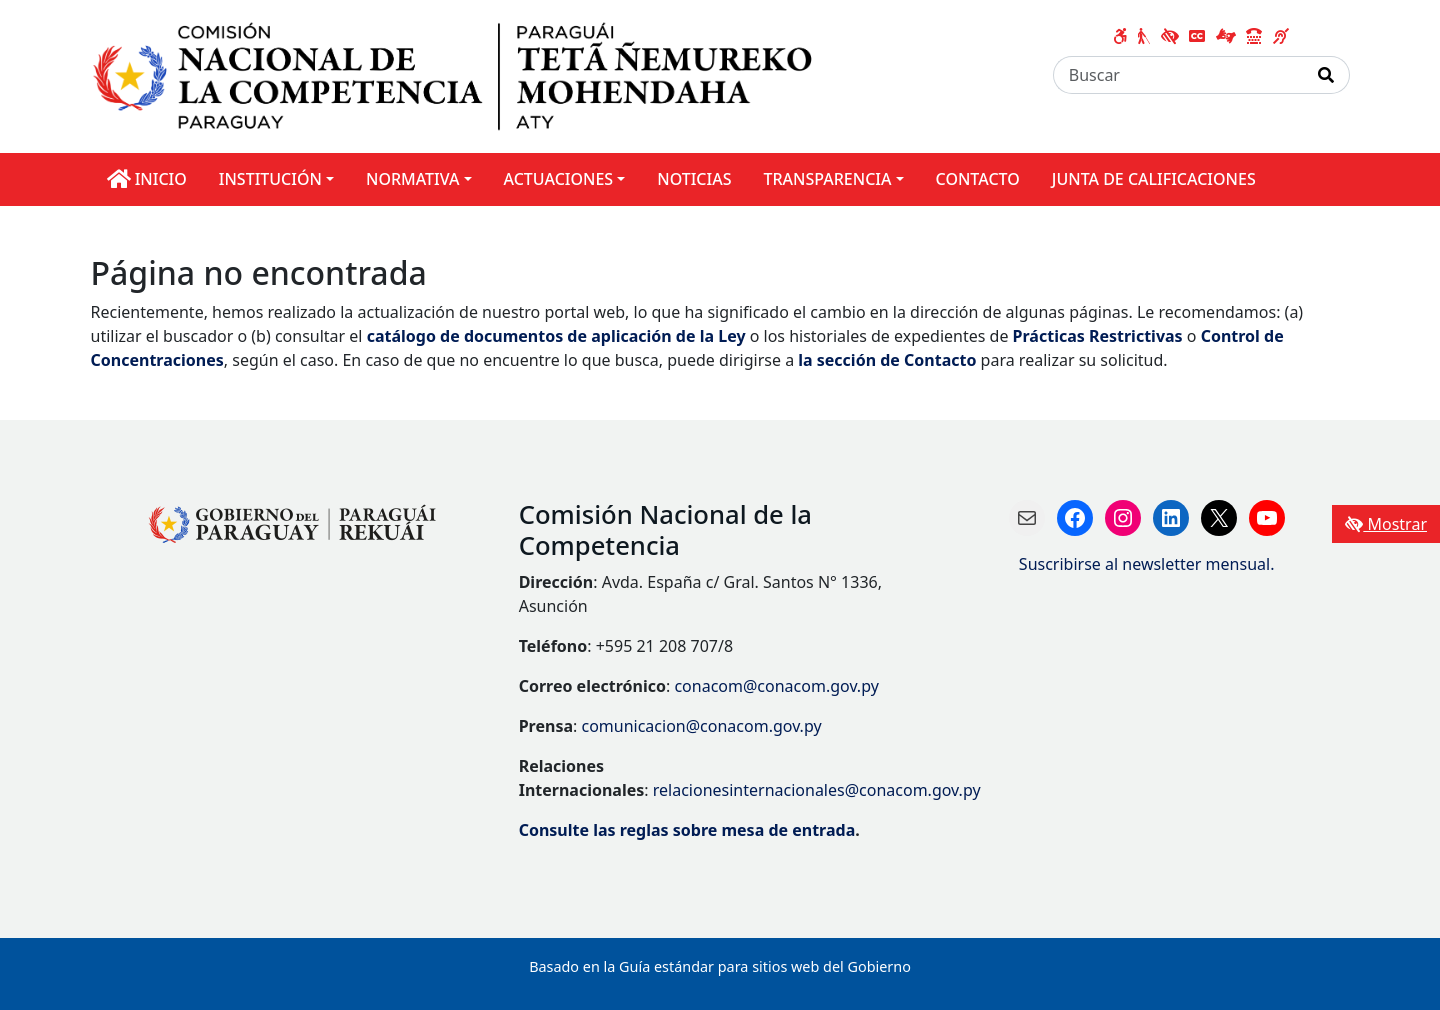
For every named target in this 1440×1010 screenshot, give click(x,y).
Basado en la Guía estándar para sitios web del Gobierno (720, 966)
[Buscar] (1178, 75)
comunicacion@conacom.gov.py (701, 726)
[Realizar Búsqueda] (1326, 75)
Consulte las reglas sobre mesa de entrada (687, 830)
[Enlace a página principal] (466, 75)
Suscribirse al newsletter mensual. (1147, 564)
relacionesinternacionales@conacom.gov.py (817, 790)
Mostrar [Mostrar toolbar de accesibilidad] (1386, 524)
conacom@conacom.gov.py (776, 686)
